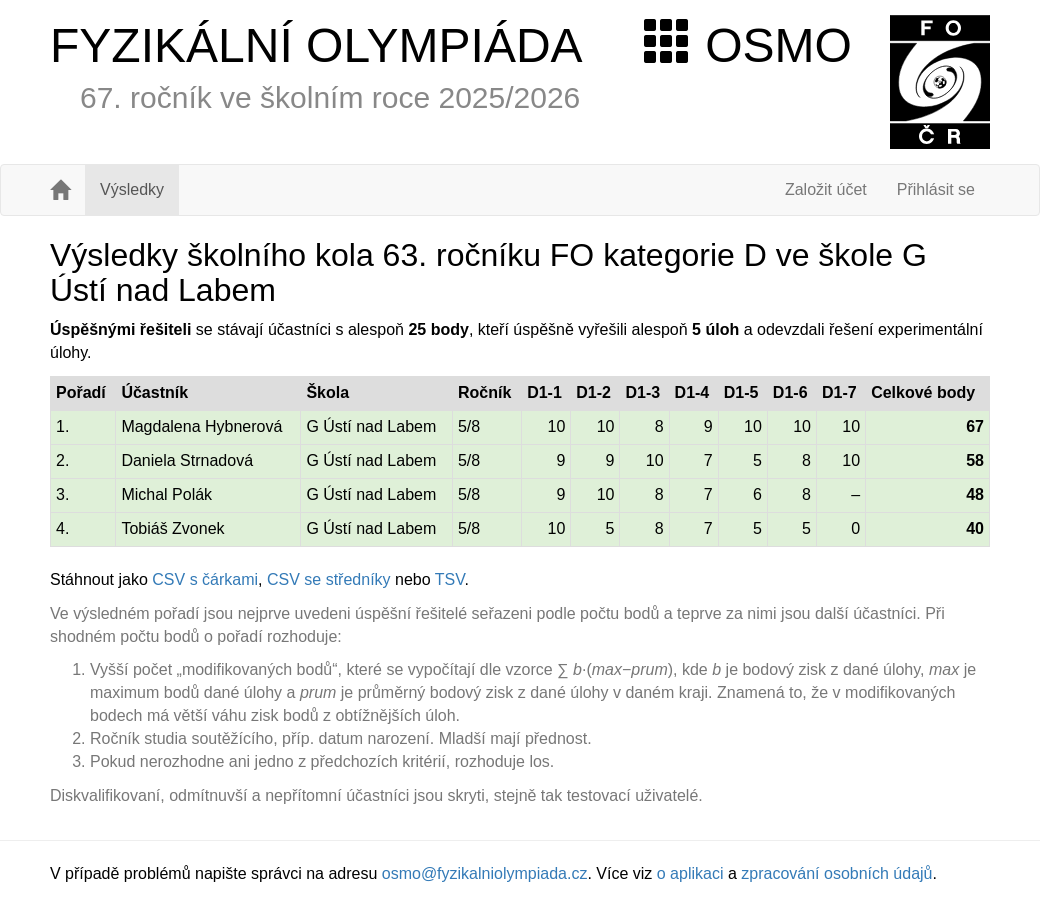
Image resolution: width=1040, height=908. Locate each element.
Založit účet (826, 189)
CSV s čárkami (205, 579)
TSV (450, 579)
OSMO (748, 45)
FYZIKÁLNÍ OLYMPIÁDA (316, 45)
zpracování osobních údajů (836, 873)
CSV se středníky (329, 579)
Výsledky (132, 189)
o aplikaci (690, 873)
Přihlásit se (936, 189)
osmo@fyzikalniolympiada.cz (485, 873)
